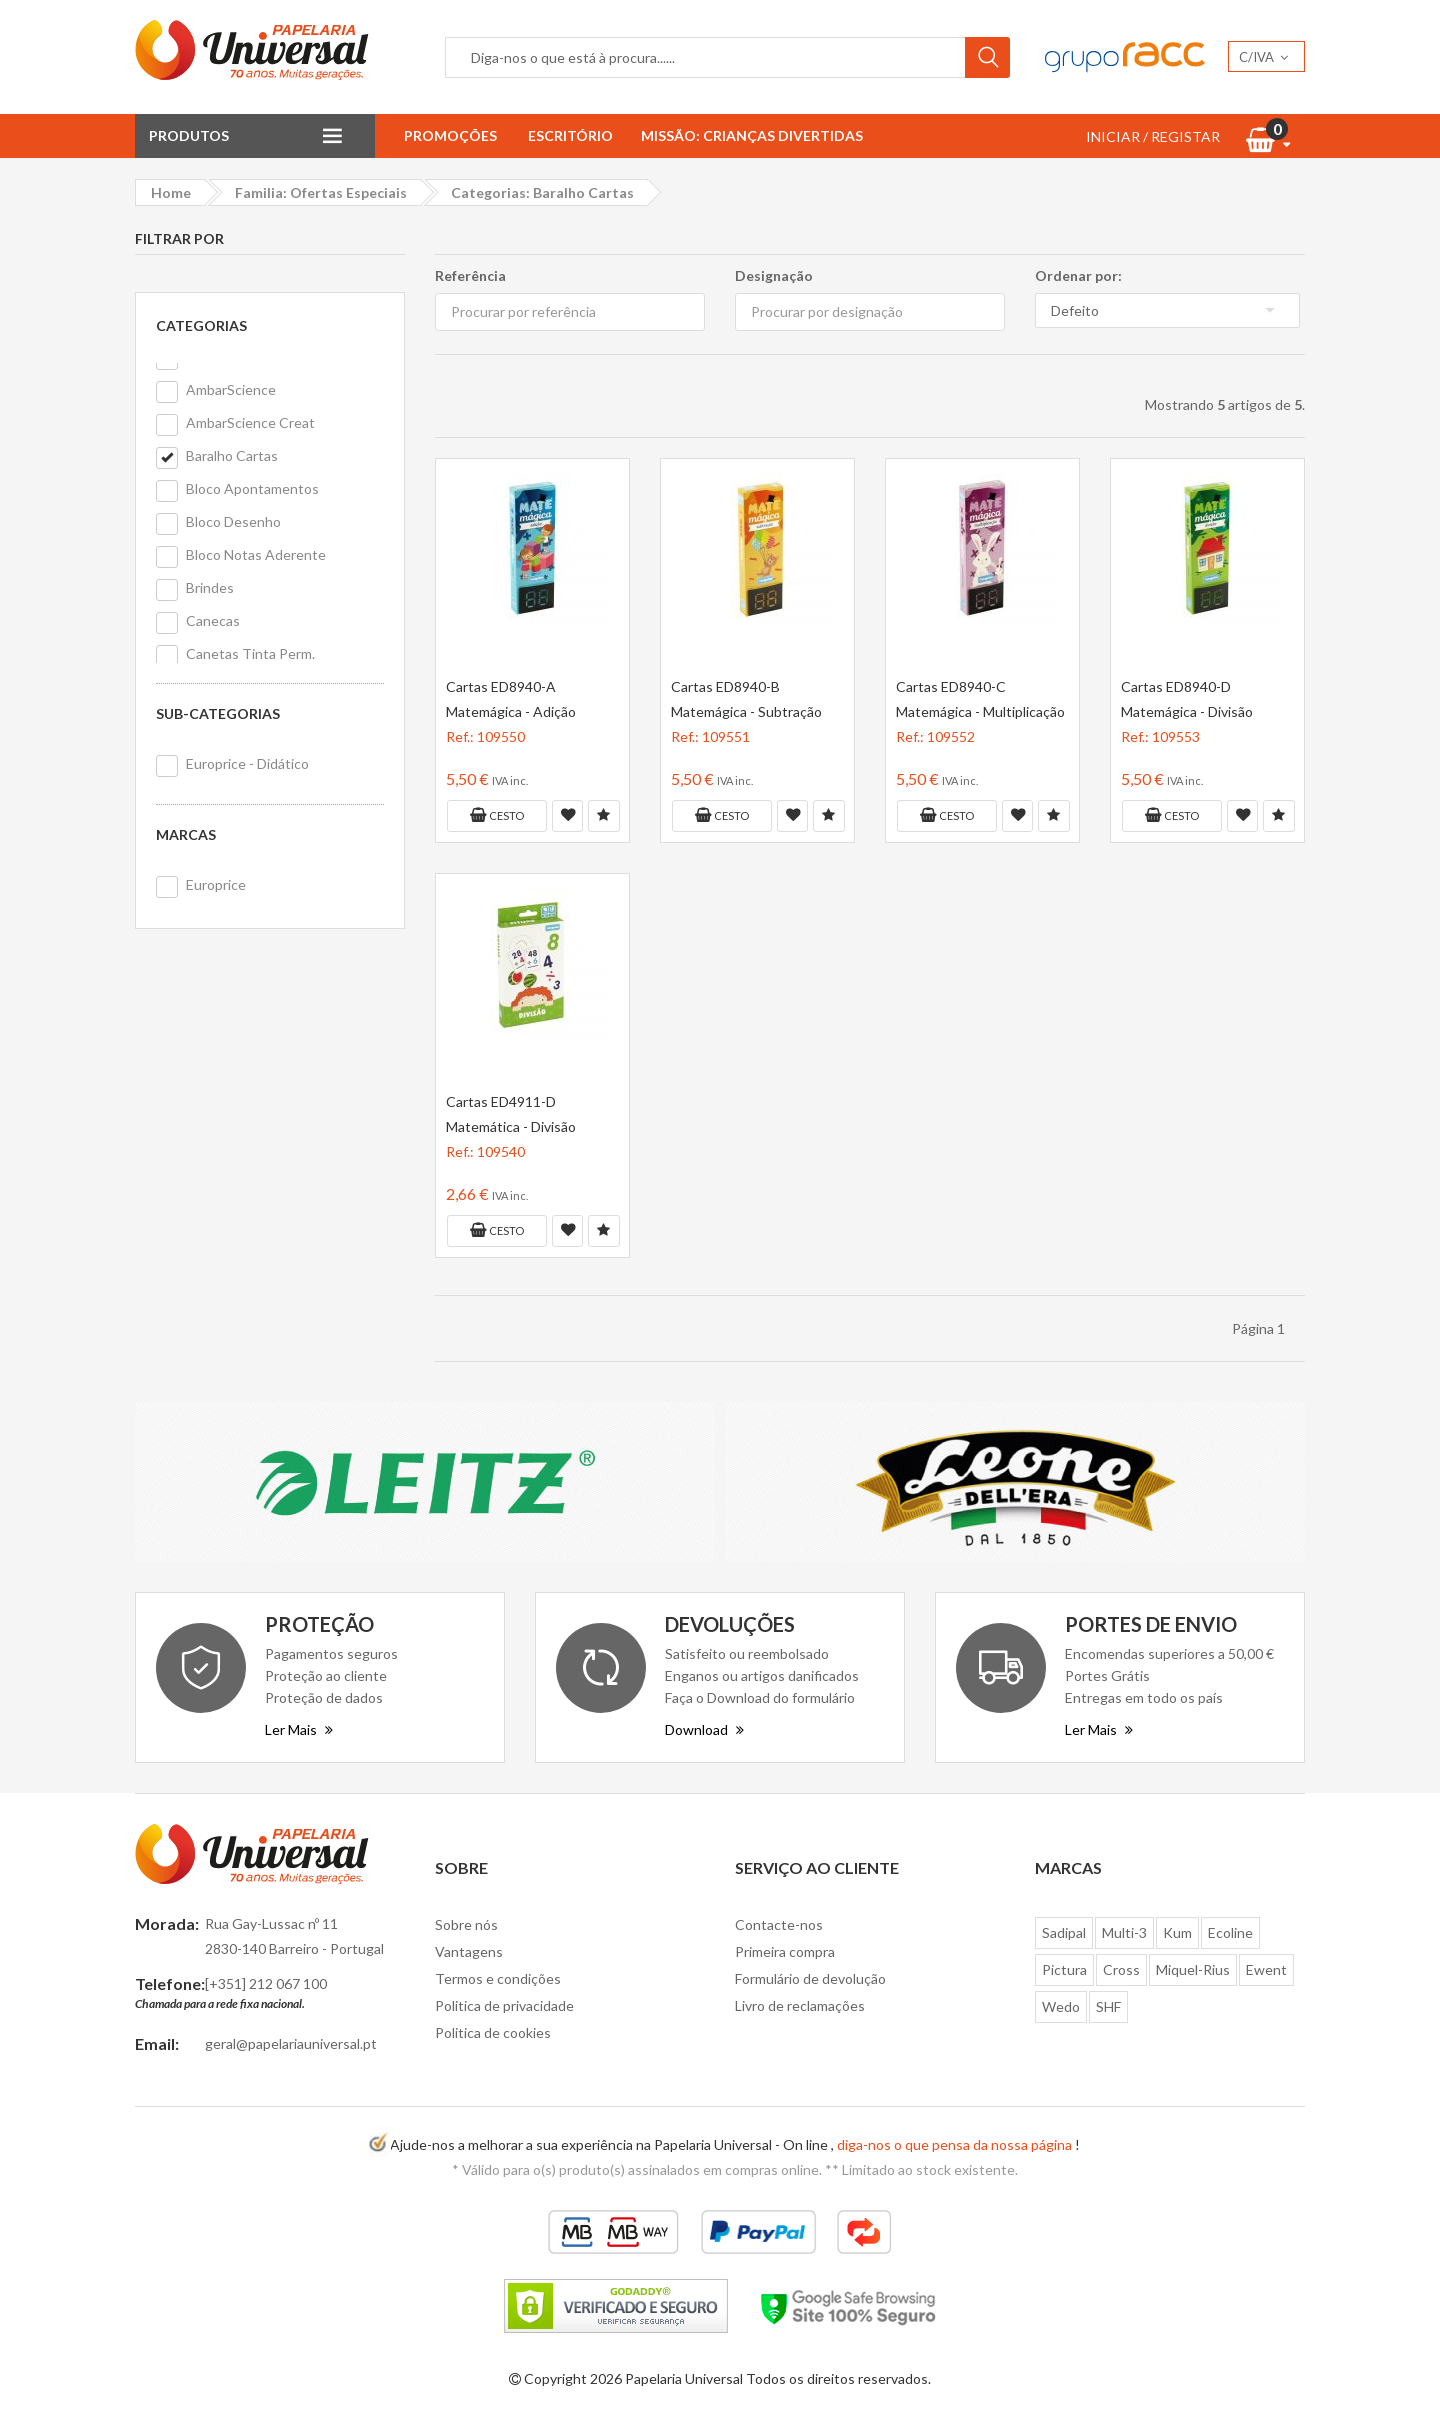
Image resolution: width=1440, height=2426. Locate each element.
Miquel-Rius (1193, 1969)
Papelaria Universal (684, 2378)
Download (704, 1729)
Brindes (210, 587)
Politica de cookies (493, 2032)
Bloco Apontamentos (252, 488)
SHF (1108, 2006)
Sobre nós (466, 1924)
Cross (1121, 1969)
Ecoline (1230, 1932)
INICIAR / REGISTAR (1153, 136)
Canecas (213, 620)
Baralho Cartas (232, 455)
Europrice (216, 884)
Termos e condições (498, 1978)
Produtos (189, 135)
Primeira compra (785, 1951)
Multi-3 (1124, 1932)
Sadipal (1064, 1932)
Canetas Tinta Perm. (250, 653)
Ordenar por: (1078, 275)
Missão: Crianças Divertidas (752, 135)
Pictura (1064, 1969)
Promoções (450, 135)
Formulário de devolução (810, 1978)
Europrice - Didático (247, 763)
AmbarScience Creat (250, 422)
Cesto (497, 815)
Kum (1177, 1932)
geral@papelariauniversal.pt (291, 2043)
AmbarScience (231, 389)
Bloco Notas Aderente (256, 554)
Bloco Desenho (233, 521)
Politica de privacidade (504, 2005)
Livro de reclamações (800, 2005)
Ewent (1266, 1969)
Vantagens (469, 1951)
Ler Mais (299, 1729)
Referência (470, 275)
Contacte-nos (779, 1924)
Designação (774, 275)
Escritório (570, 135)
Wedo (1061, 2006)
